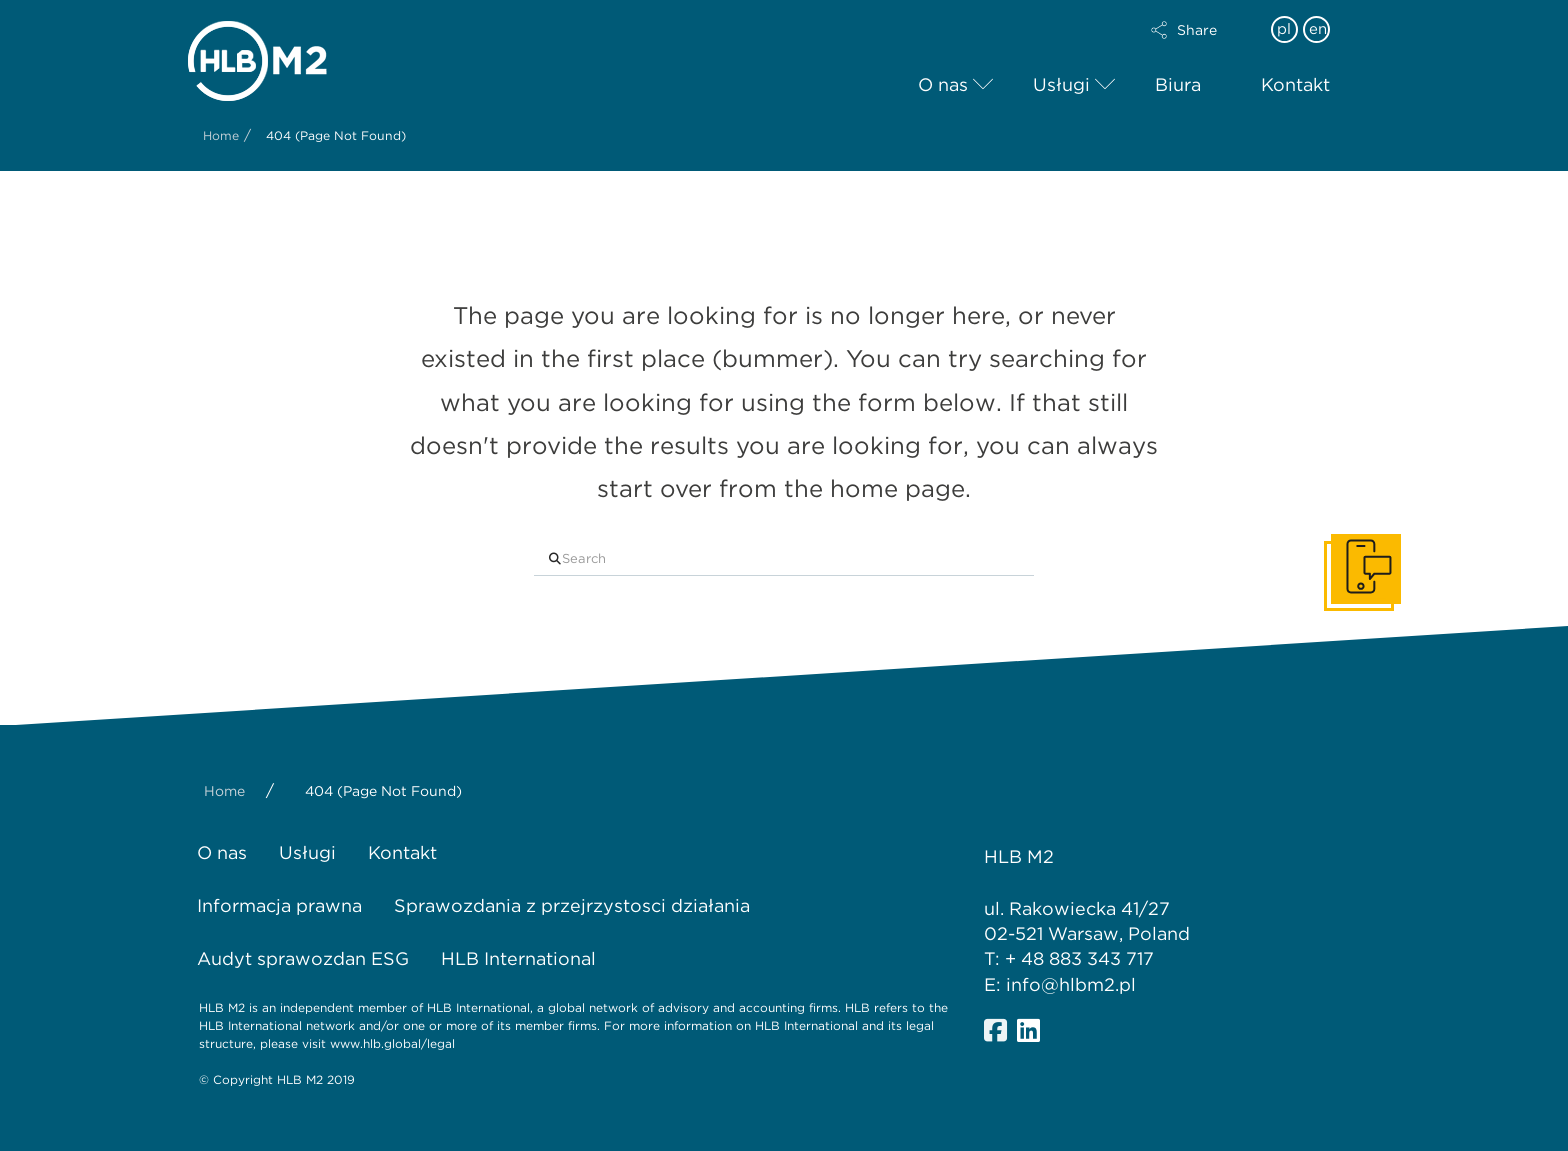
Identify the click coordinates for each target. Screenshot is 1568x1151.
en (1318, 29)
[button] (1201, 30)
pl (1284, 29)
